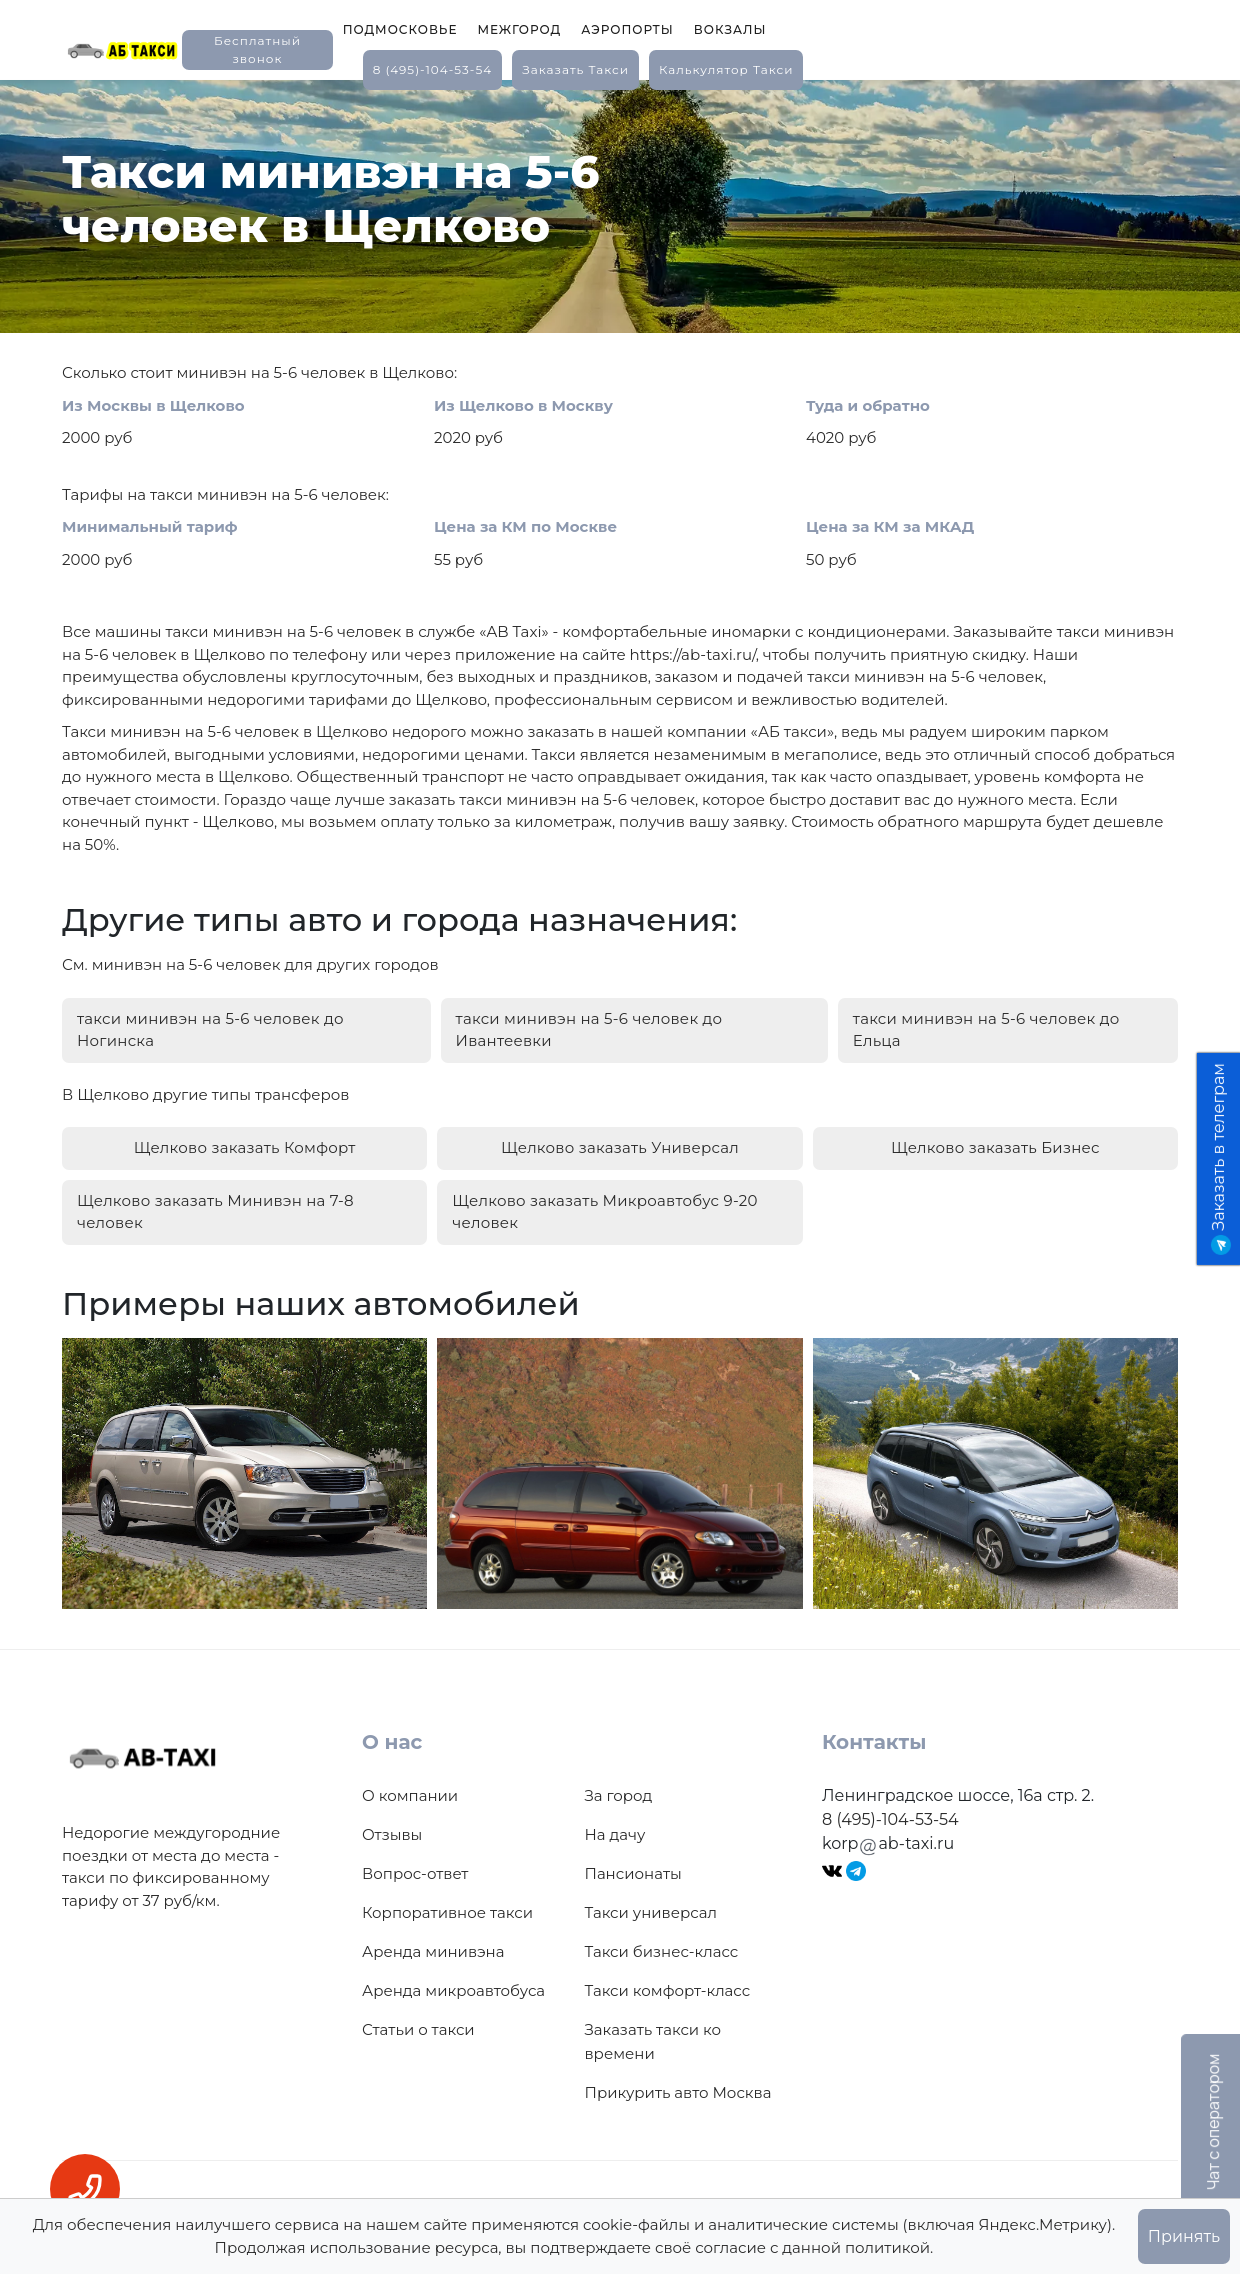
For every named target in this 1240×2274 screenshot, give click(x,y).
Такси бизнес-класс (662, 1951)
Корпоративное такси (447, 1912)
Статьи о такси (418, 2029)
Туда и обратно (868, 405)
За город (619, 1795)
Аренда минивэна (433, 1951)
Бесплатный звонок (257, 49)
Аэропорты (627, 29)
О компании (410, 1795)
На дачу (615, 1834)
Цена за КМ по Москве (525, 526)
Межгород (519, 29)
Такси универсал (651, 1912)
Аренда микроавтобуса (453, 1990)
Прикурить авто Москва (678, 2092)
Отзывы (392, 1834)
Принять (1184, 2236)
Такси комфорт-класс (668, 1990)
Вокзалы (730, 29)
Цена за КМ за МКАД (890, 526)
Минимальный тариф (150, 526)
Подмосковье (400, 29)
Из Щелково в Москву (523, 405)
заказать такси (575, 69)
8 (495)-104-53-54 (433, 69)
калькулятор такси (726, 69)
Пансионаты (633, 1873)
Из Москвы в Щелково (153, 405)
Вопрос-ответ (415, 1873)
